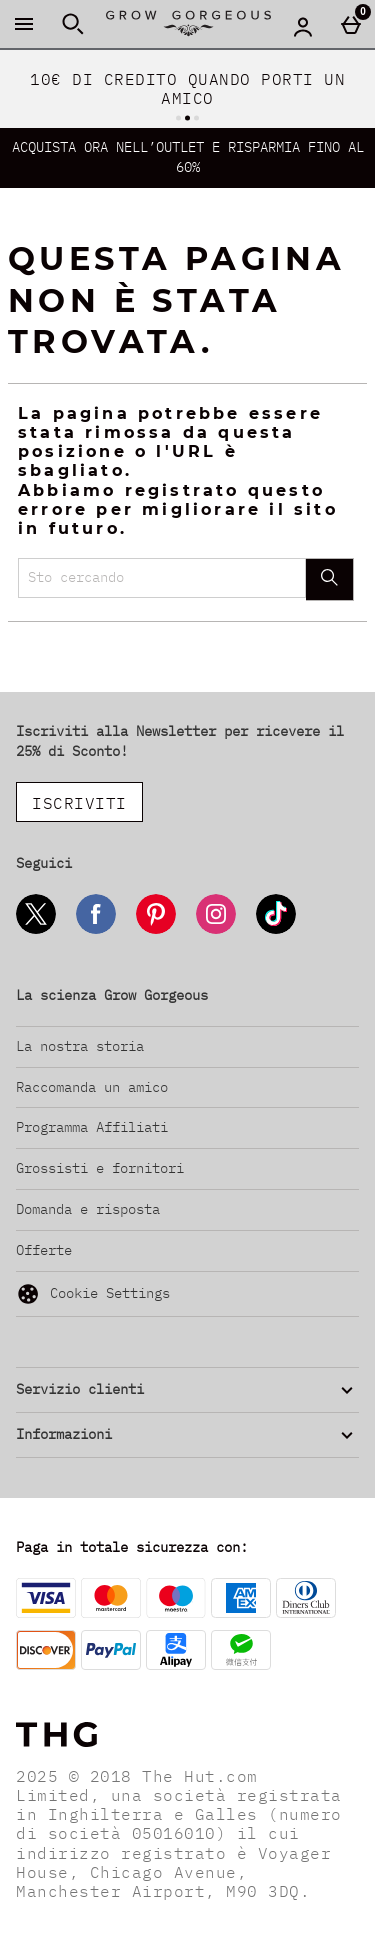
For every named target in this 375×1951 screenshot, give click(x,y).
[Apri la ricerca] (73, 24)
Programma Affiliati (92, 1127)
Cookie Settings (93, 1294)
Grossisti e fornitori (100, 1168)
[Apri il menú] (24, 24)
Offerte (44, 1250)
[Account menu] (303, 26)
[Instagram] (216, 930)
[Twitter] (36, 930)
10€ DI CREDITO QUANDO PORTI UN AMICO (187, 88)
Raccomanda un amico (92, 1087)
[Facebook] (96, 930)
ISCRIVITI (79, 803)
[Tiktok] (276, 930)
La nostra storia (80, 1046)
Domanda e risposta (88, 1209)
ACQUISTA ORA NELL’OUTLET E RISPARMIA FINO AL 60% (188, 157)
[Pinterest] (156, 930)
